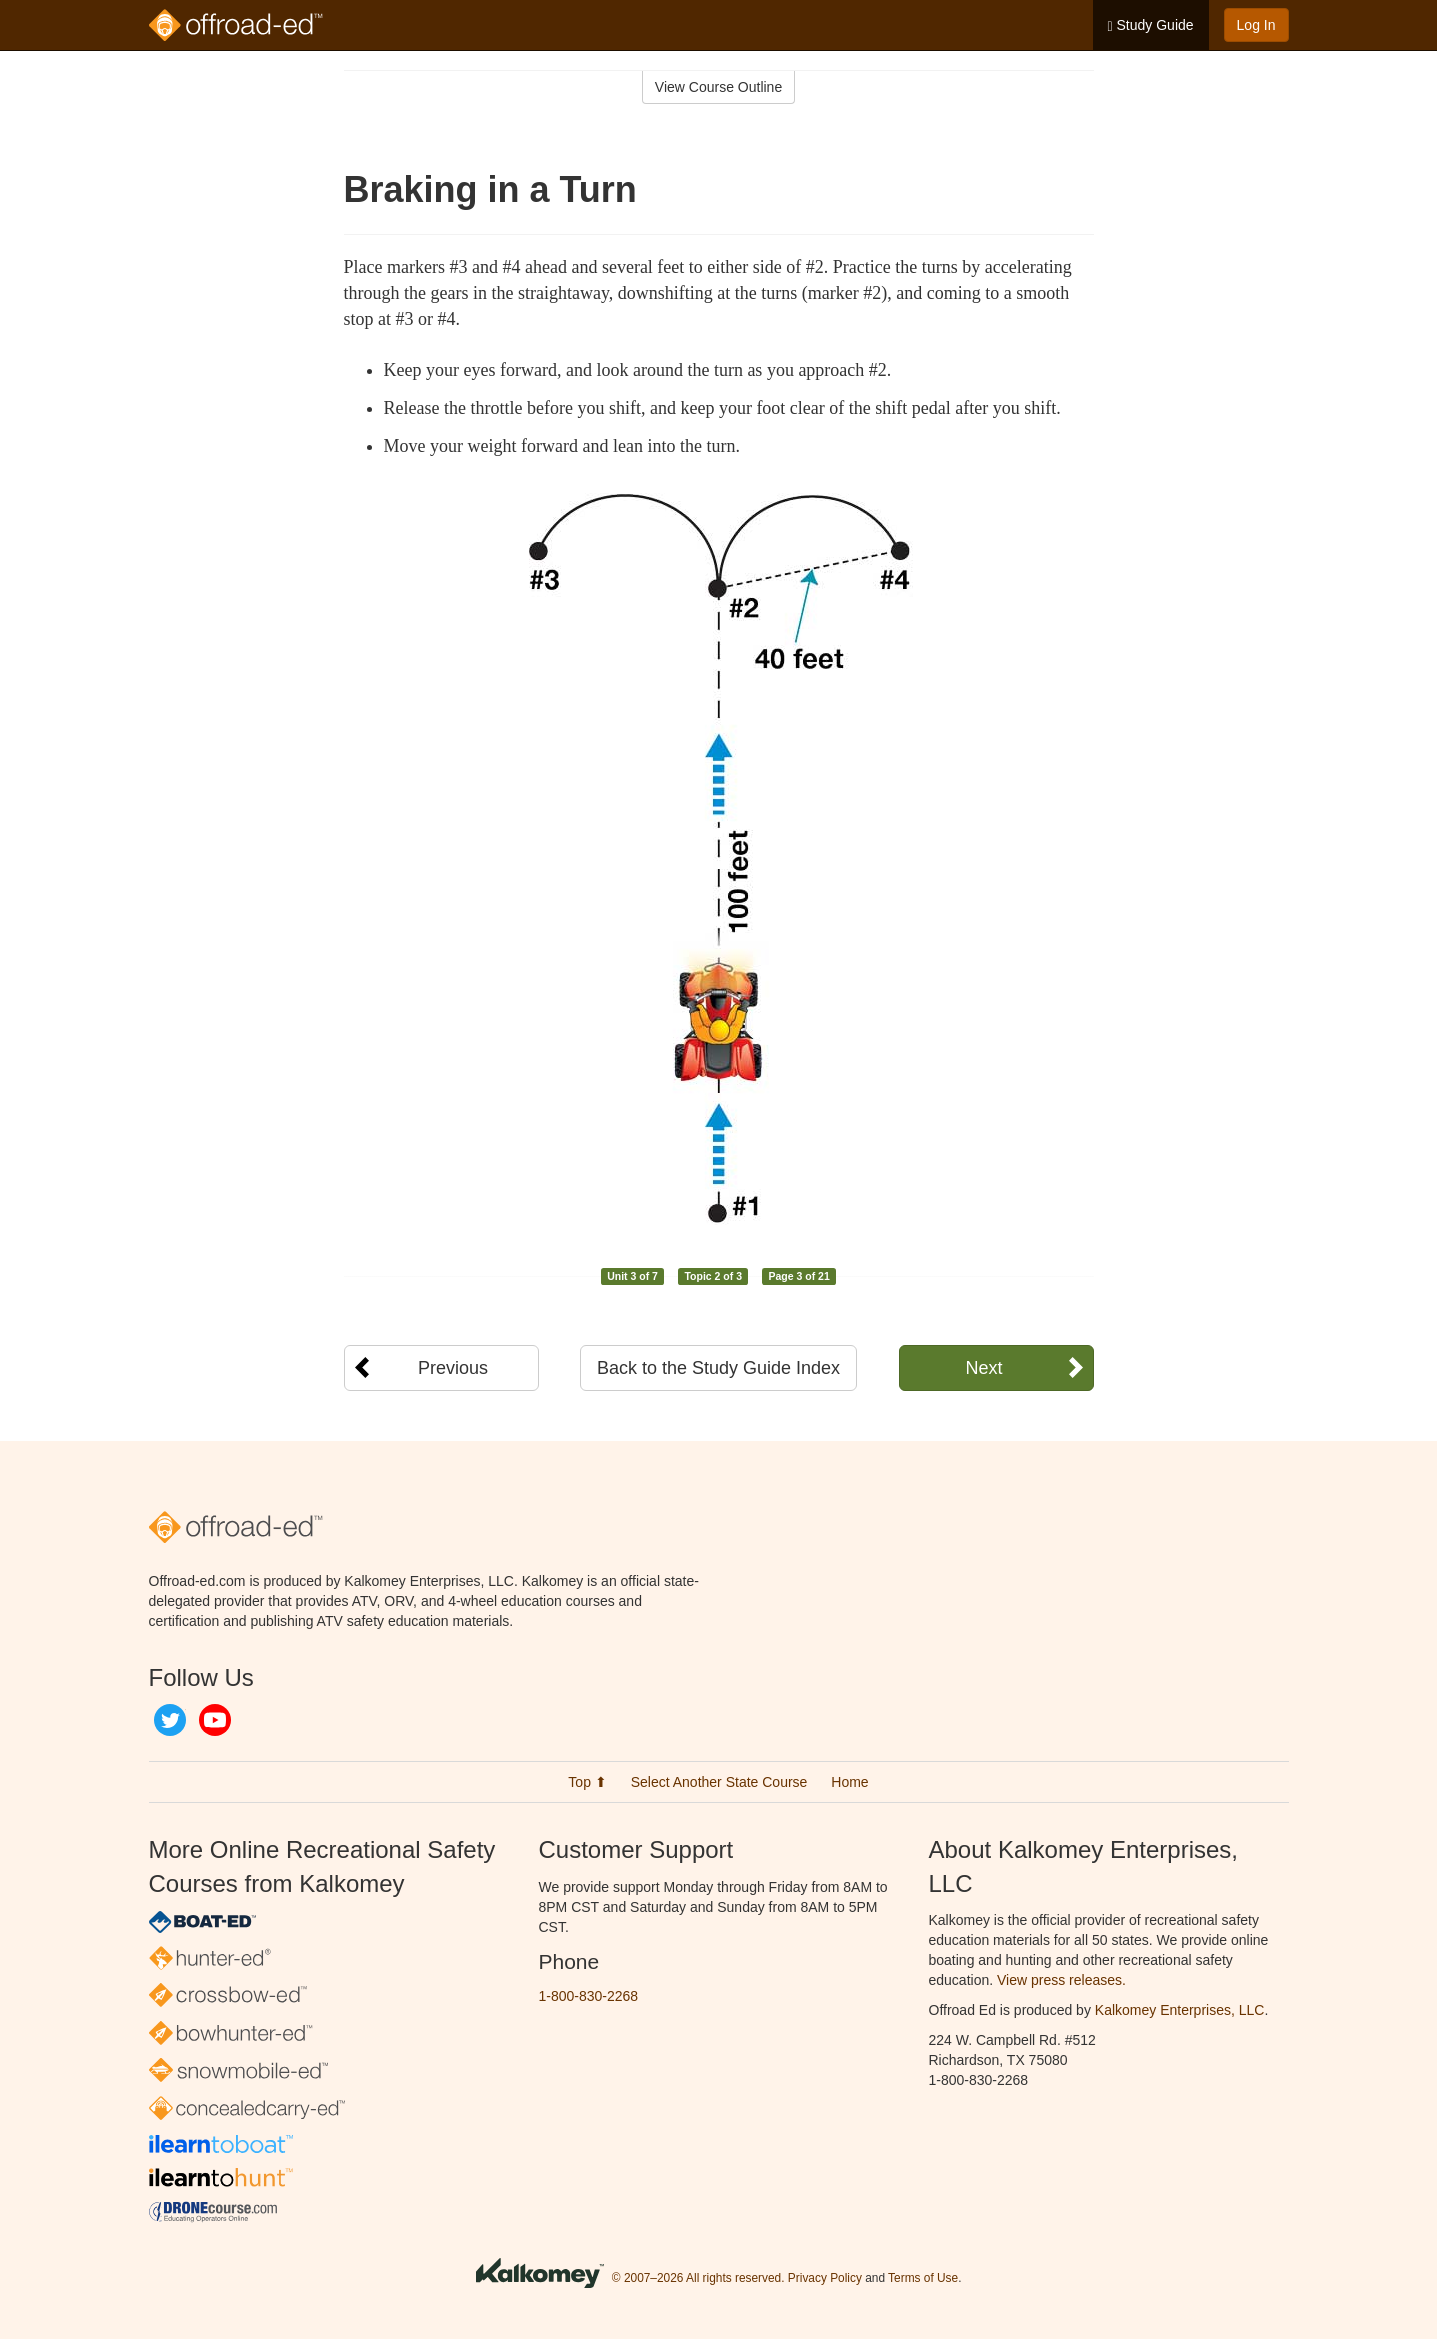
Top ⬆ (587, 1782)
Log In (1256, 25)
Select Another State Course (719, 1782)
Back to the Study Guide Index (718, 1368)
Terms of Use (923, 2278)
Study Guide (1151, 25)
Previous (453, 1368)
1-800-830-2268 (589, 1996)
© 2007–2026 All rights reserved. (698, 2278)
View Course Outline (718, 87)
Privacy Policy (825, 2278)
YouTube (215, 1720)
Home (849, 1782)
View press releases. (1061, 1980)
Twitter (170, 1720)
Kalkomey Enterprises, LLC (1180, 2010)
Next (983, 1368)
